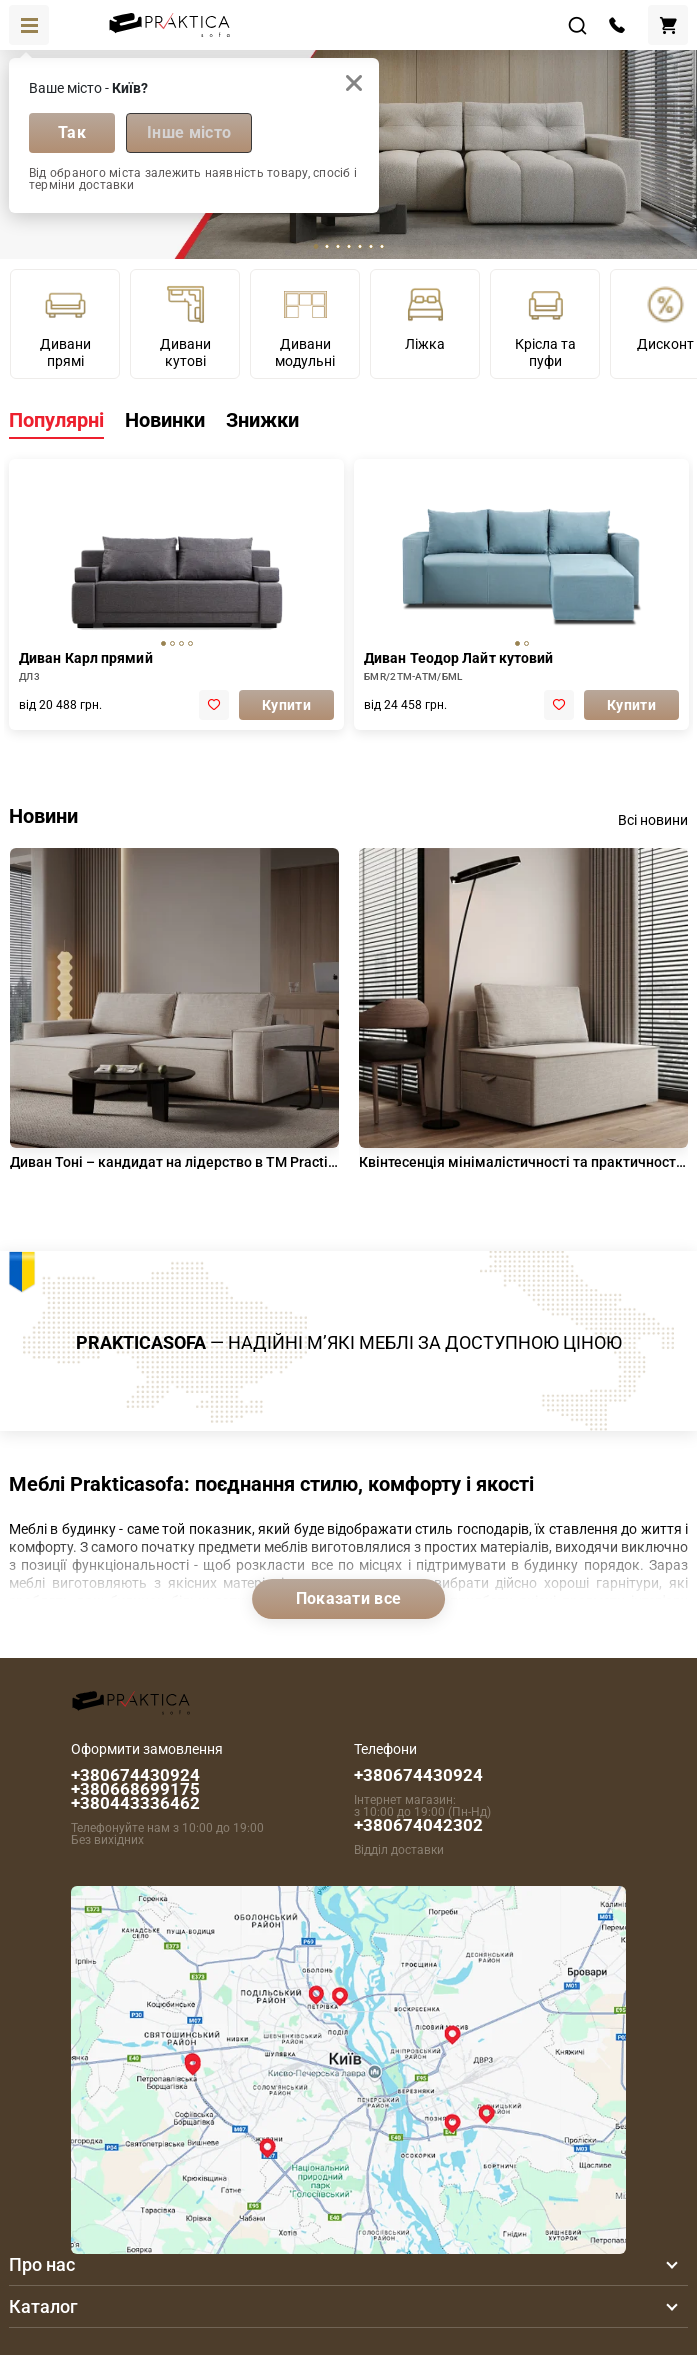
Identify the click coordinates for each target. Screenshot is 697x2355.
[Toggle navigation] (29, 25)
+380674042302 (418, 1825)
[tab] (315, 246)
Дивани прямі (65, 326)
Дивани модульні (305, 326)
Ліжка (425, 317)
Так (72, 132)
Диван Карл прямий (86, 658)
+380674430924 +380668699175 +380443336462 (135, 1789)
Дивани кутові (185, 326)
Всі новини (653, 820)
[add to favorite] (214, 705)
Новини (43, 816)
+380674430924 (418, 1775)
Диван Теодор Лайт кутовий (459, 658)
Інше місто (189, 132)
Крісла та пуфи (545, 326)
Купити (286, 705)
